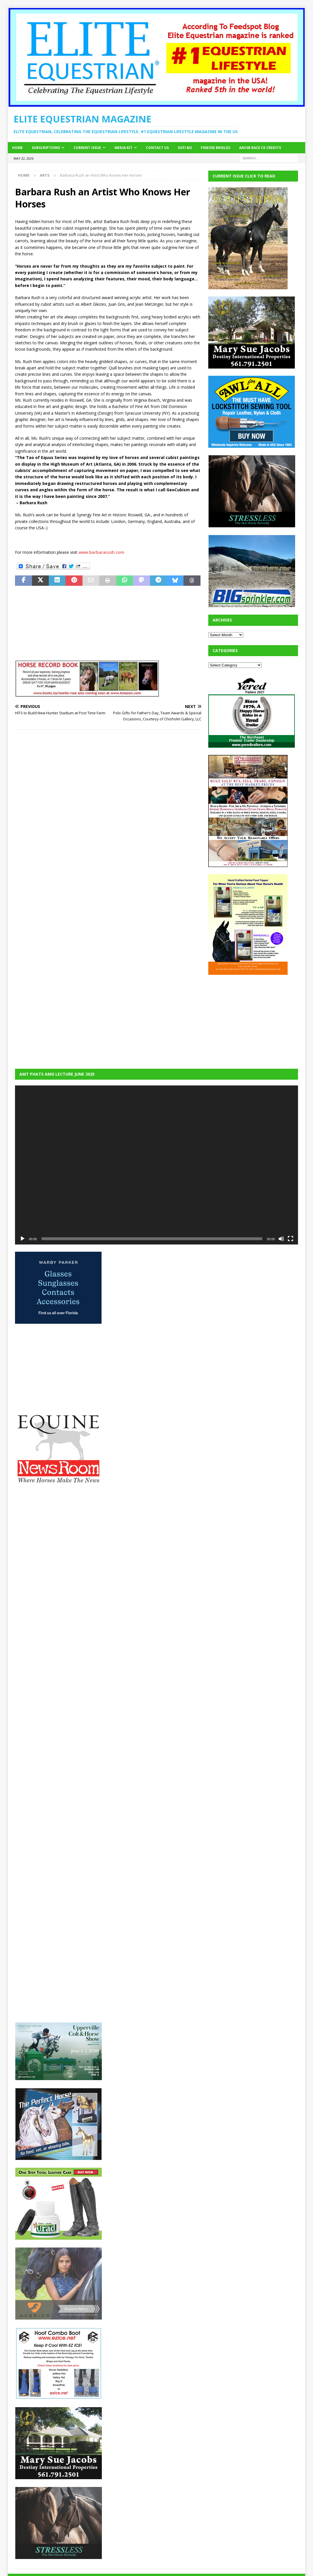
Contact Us (157, 147)
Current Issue (87, 147)
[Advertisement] (251, 1018)
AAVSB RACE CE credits (260, 147)
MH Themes (116, 2563)
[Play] (22, 1239)
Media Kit (123, 147)
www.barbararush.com (101, 552)
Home (17, 147)
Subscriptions (46, 147)
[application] (156, 1164)
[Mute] (281, 1239)
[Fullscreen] (290, 1239)
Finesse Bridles (215, 147)
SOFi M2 (185, 147)
